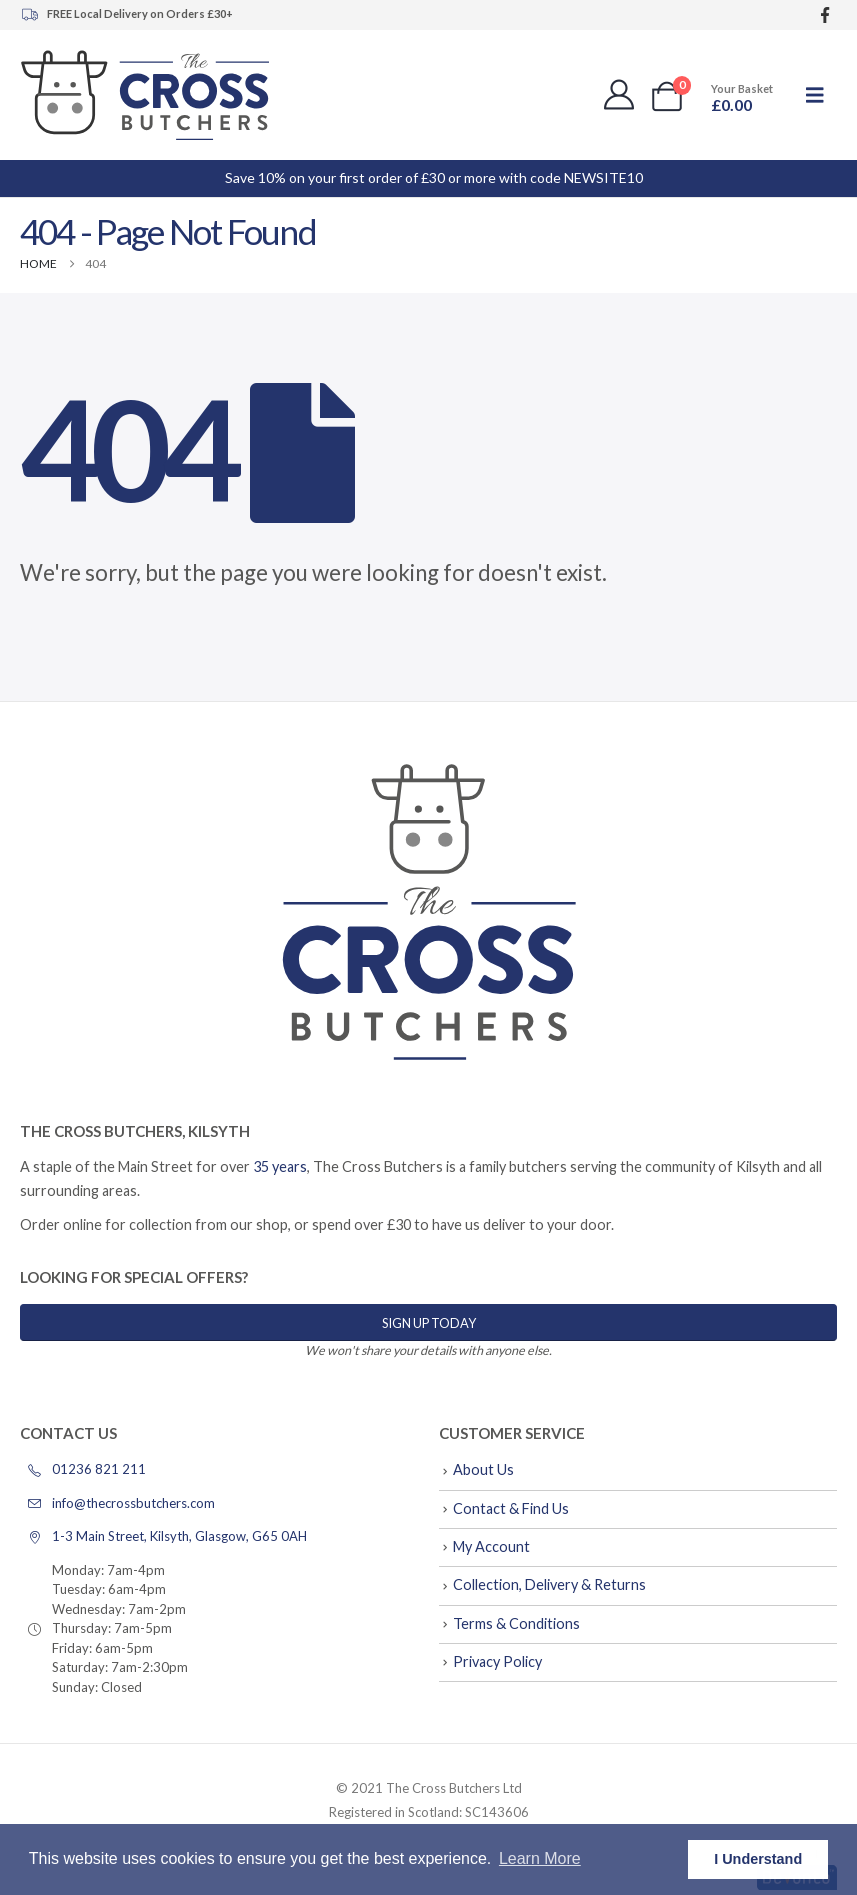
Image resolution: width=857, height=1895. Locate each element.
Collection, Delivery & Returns (549, 1584)
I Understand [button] (758, 1859)
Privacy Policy (497, 1661)
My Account (491, 1546)
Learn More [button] (540, 1858)
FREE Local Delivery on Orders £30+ (126, 14)
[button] (815, 94)
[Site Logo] (145, 95)
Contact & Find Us (511, 1508)
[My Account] (619, 95)
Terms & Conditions (516, 1623)
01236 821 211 (83, 1469)
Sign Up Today (429, 1323)
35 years (280, 1166)
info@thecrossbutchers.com (117, 1503)
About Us (483, 1469)
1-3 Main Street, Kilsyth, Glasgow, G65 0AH (163, 1536)
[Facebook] (824, 15)
